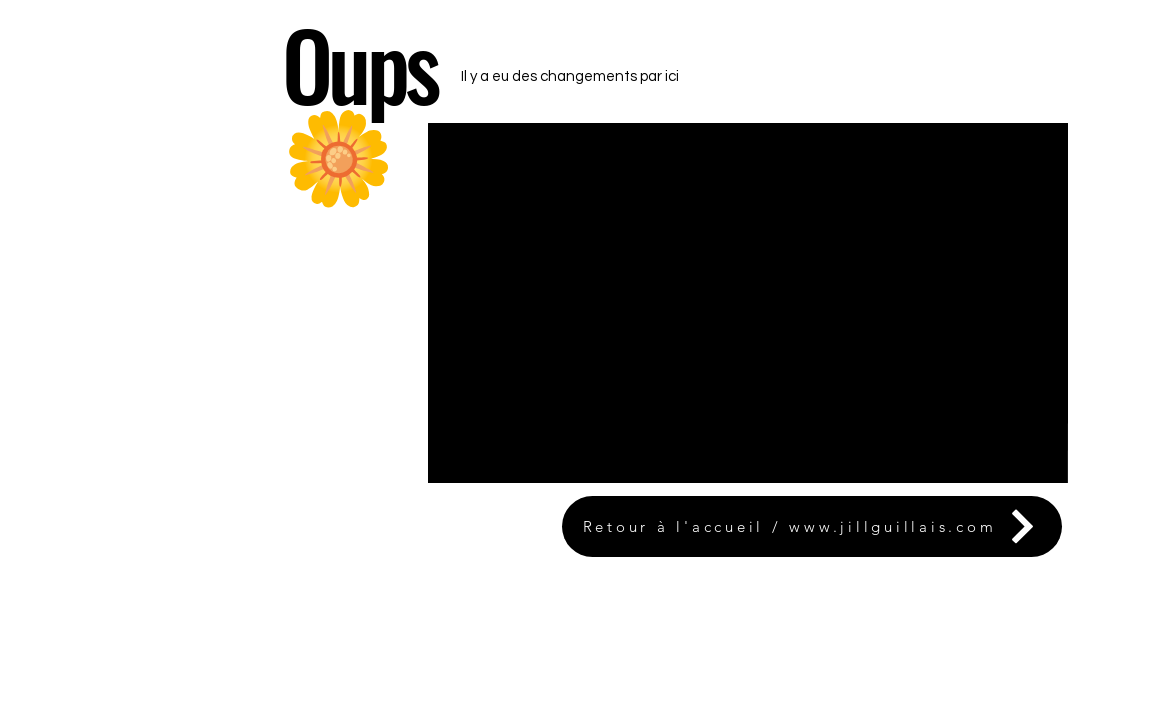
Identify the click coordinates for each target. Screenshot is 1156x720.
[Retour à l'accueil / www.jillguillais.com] (812, 526)
